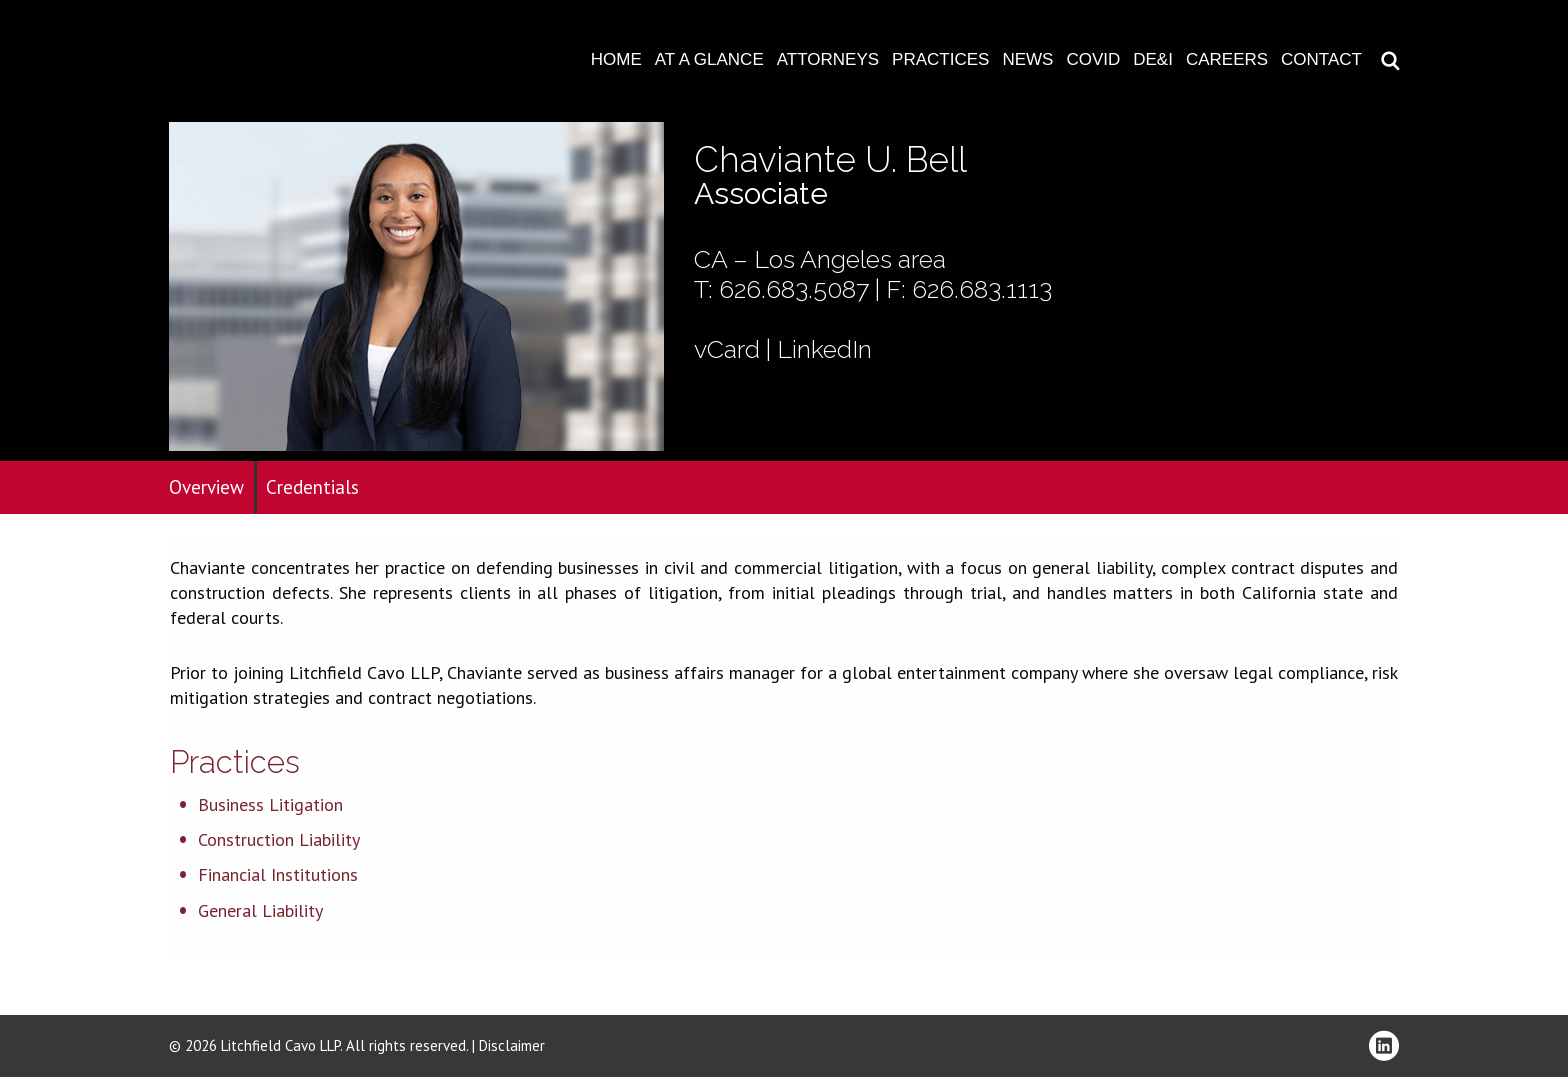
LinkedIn (824, 349)
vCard (727, 349)
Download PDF (1540, 77)
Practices (940, 59)
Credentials (312, 487)
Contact (1321, 59)
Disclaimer (512, 1045)
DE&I (1153, 59)
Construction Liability (279, 839)
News (1027, 59)
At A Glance (709, 59)
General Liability (260, 910)
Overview (206, 487)
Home (616, 59)
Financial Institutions (278, 874)
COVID (1093, 59)
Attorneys (828, 59)
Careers (1227, 59)
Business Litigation (270, 804)
